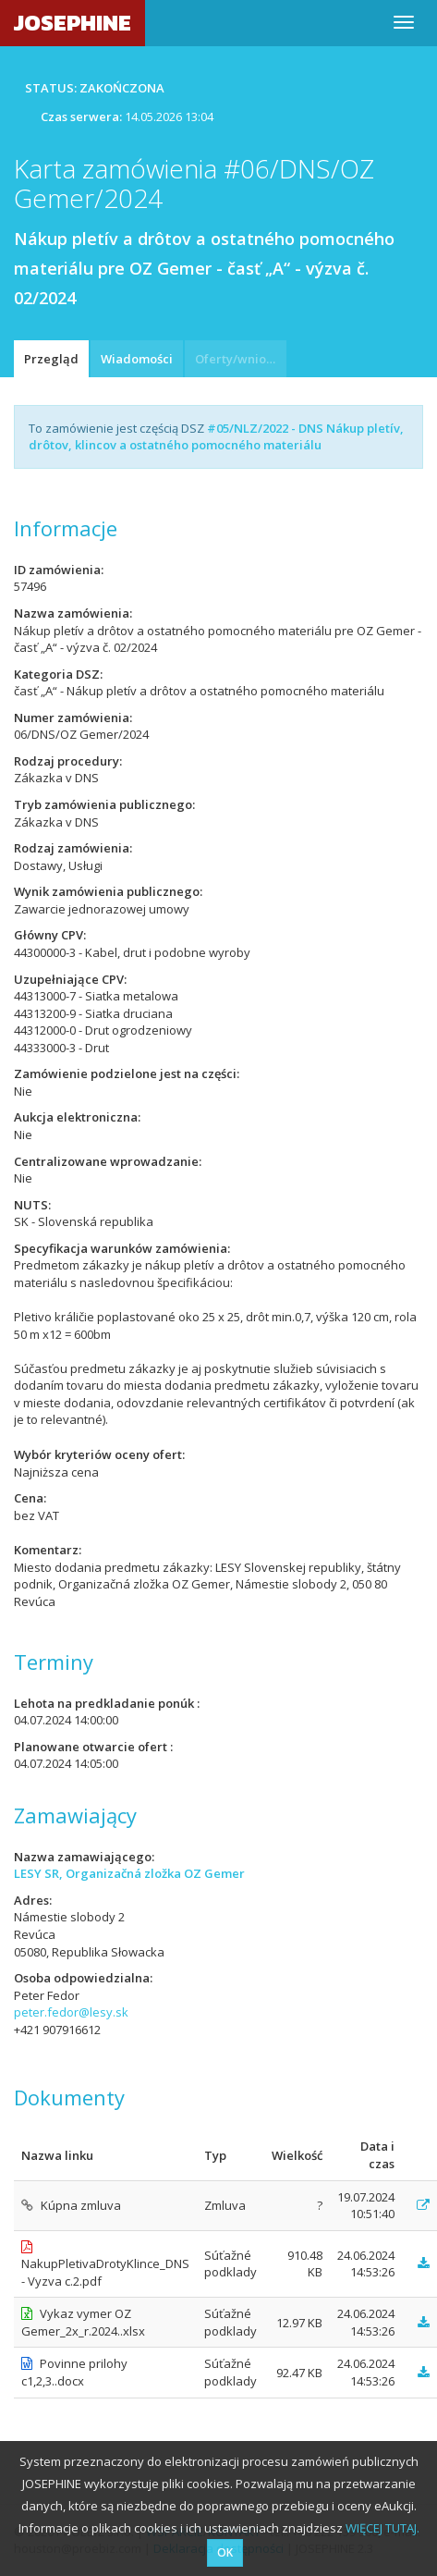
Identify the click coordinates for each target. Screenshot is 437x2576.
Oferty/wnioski (238, 358)
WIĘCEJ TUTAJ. (382, 2528)
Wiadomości (137, 358)
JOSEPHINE (72, 22)
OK (225, 2552)
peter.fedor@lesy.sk (71, 2012)
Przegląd (51, 358)
